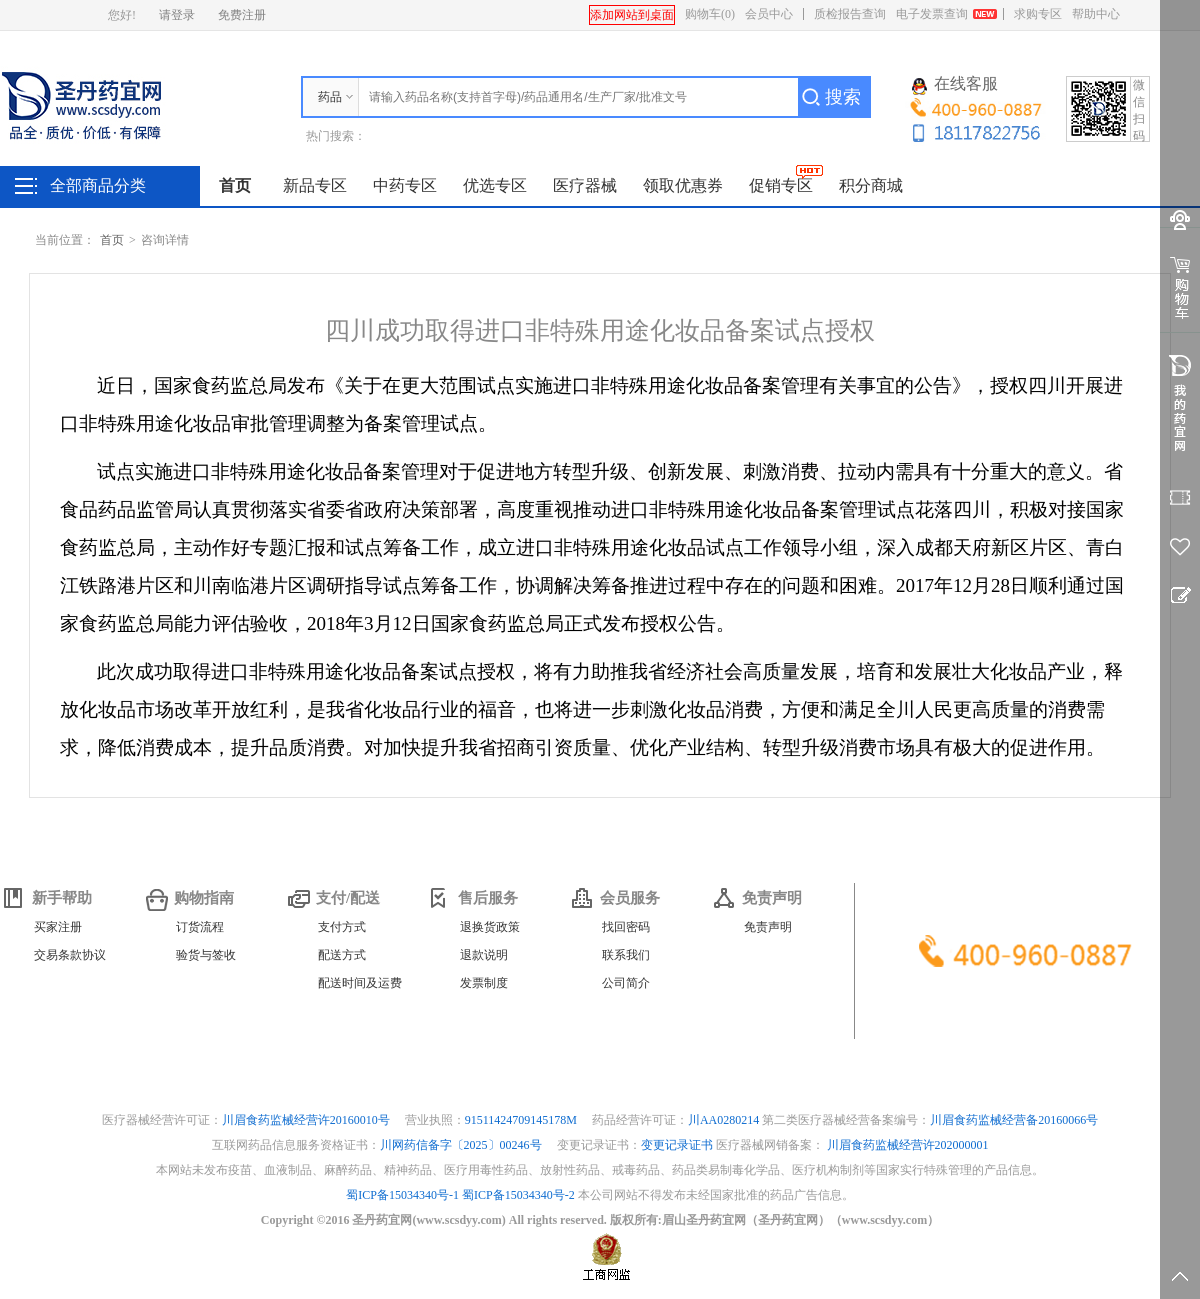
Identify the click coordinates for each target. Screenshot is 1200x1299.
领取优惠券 (683, 185)
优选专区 (495, 185)
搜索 (843, 97)
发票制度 (484, 983)
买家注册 (58, 927)
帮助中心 (1096, 14)
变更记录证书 (677, 1145)
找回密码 (626, 927)
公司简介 (626, 983)
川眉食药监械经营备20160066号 (1014, 1120)
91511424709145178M (522, 1120)
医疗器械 (585, 185)
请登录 (177, 15)
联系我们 (626, 955)
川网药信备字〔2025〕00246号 (462, 1145)
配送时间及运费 (360, 983)
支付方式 (342, 927)
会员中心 (769, 14)
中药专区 (405, 185)
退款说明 (484, 955)
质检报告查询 (850, 14)
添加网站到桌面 (632, 15)
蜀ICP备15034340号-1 (402, 1195)
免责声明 (768, 927)
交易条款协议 (70, 955)
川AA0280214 (725, 1120)
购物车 (710, 14)
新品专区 (315, 185)
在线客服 (955, 85)
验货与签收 (206, 955)
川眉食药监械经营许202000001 (908, 1145)
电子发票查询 (932, 14)
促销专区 (781, 185)
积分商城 (871, 185)
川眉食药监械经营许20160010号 (307, 1120)
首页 (235, 185)
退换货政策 (490, 927)
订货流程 (200, 927)
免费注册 (242, 15)
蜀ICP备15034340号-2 (518, 1195)
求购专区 (1038, 14)
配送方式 (342, 955)
